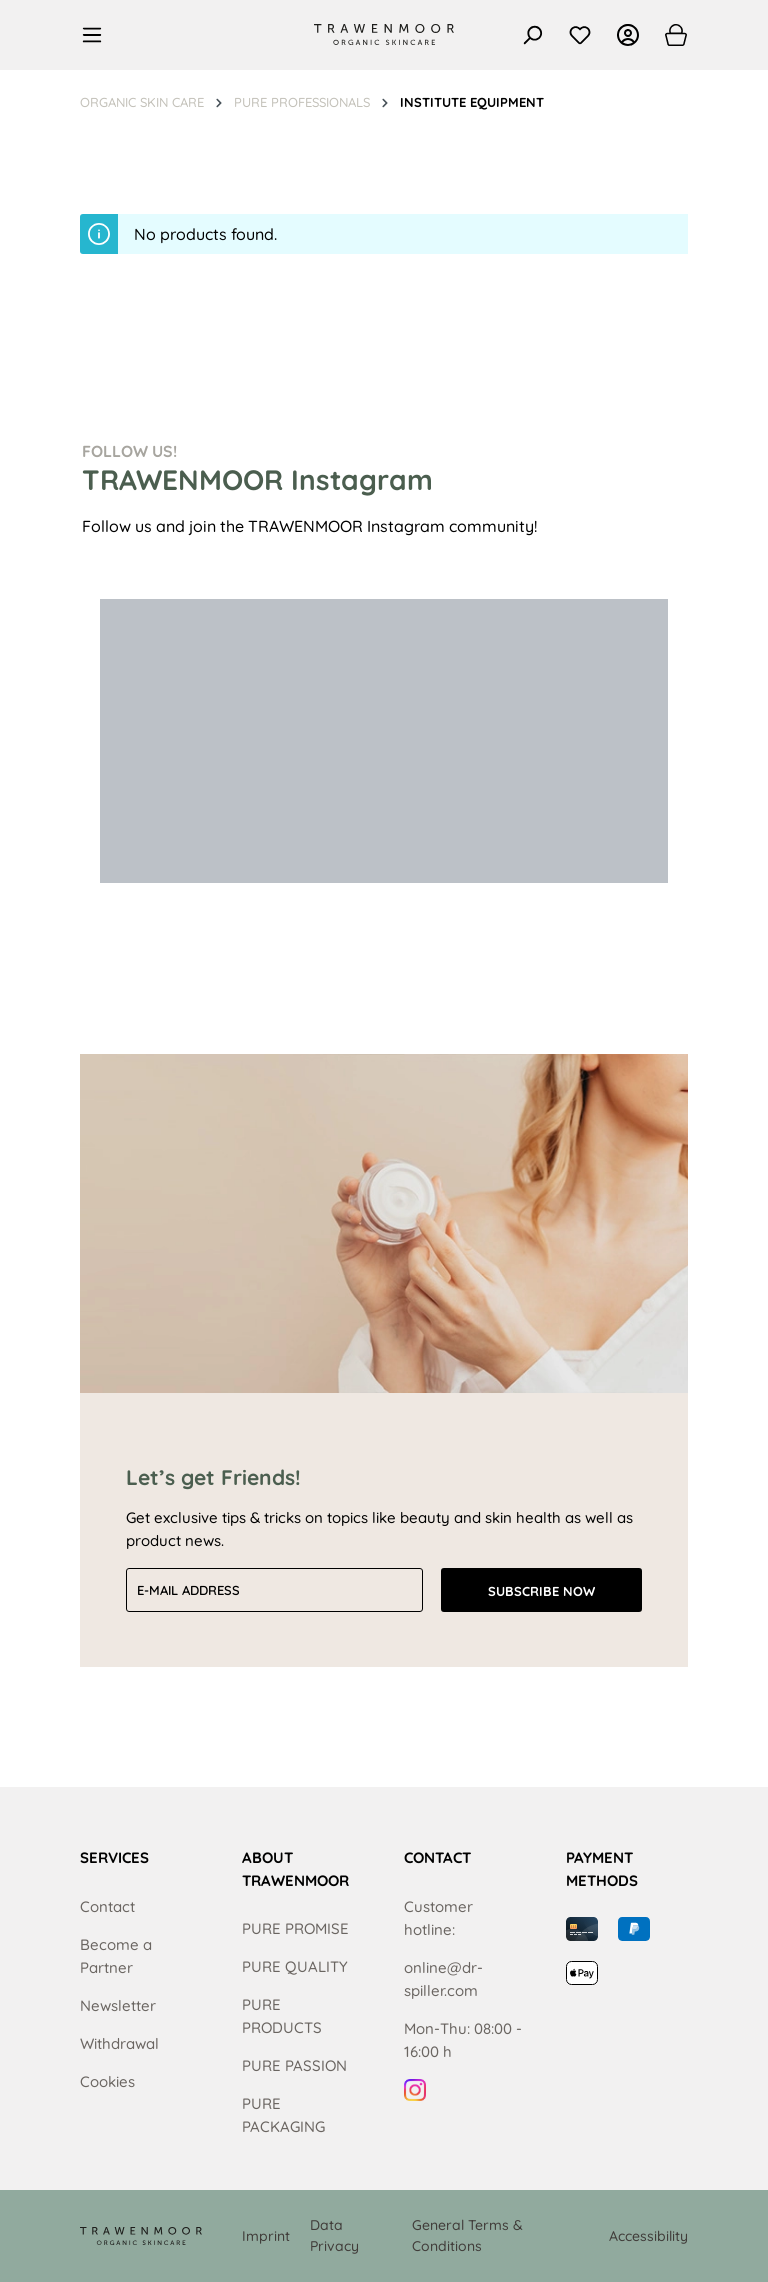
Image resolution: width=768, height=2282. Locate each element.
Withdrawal (119, 2043)
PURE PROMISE (295, 1928)
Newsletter (118, 2005)
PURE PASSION (294, 2065)
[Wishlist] (580, 35)
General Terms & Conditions (467, 2235)
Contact (107, 1906)
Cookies (107, 2081)
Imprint (266, 2236)
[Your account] (628, 35)
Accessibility (648, 2236)
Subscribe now (541, 1591)
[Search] (532, 35)
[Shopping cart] (670, 35)
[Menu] (98, 35)
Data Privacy (334, 2235)
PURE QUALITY (295, 1966)
